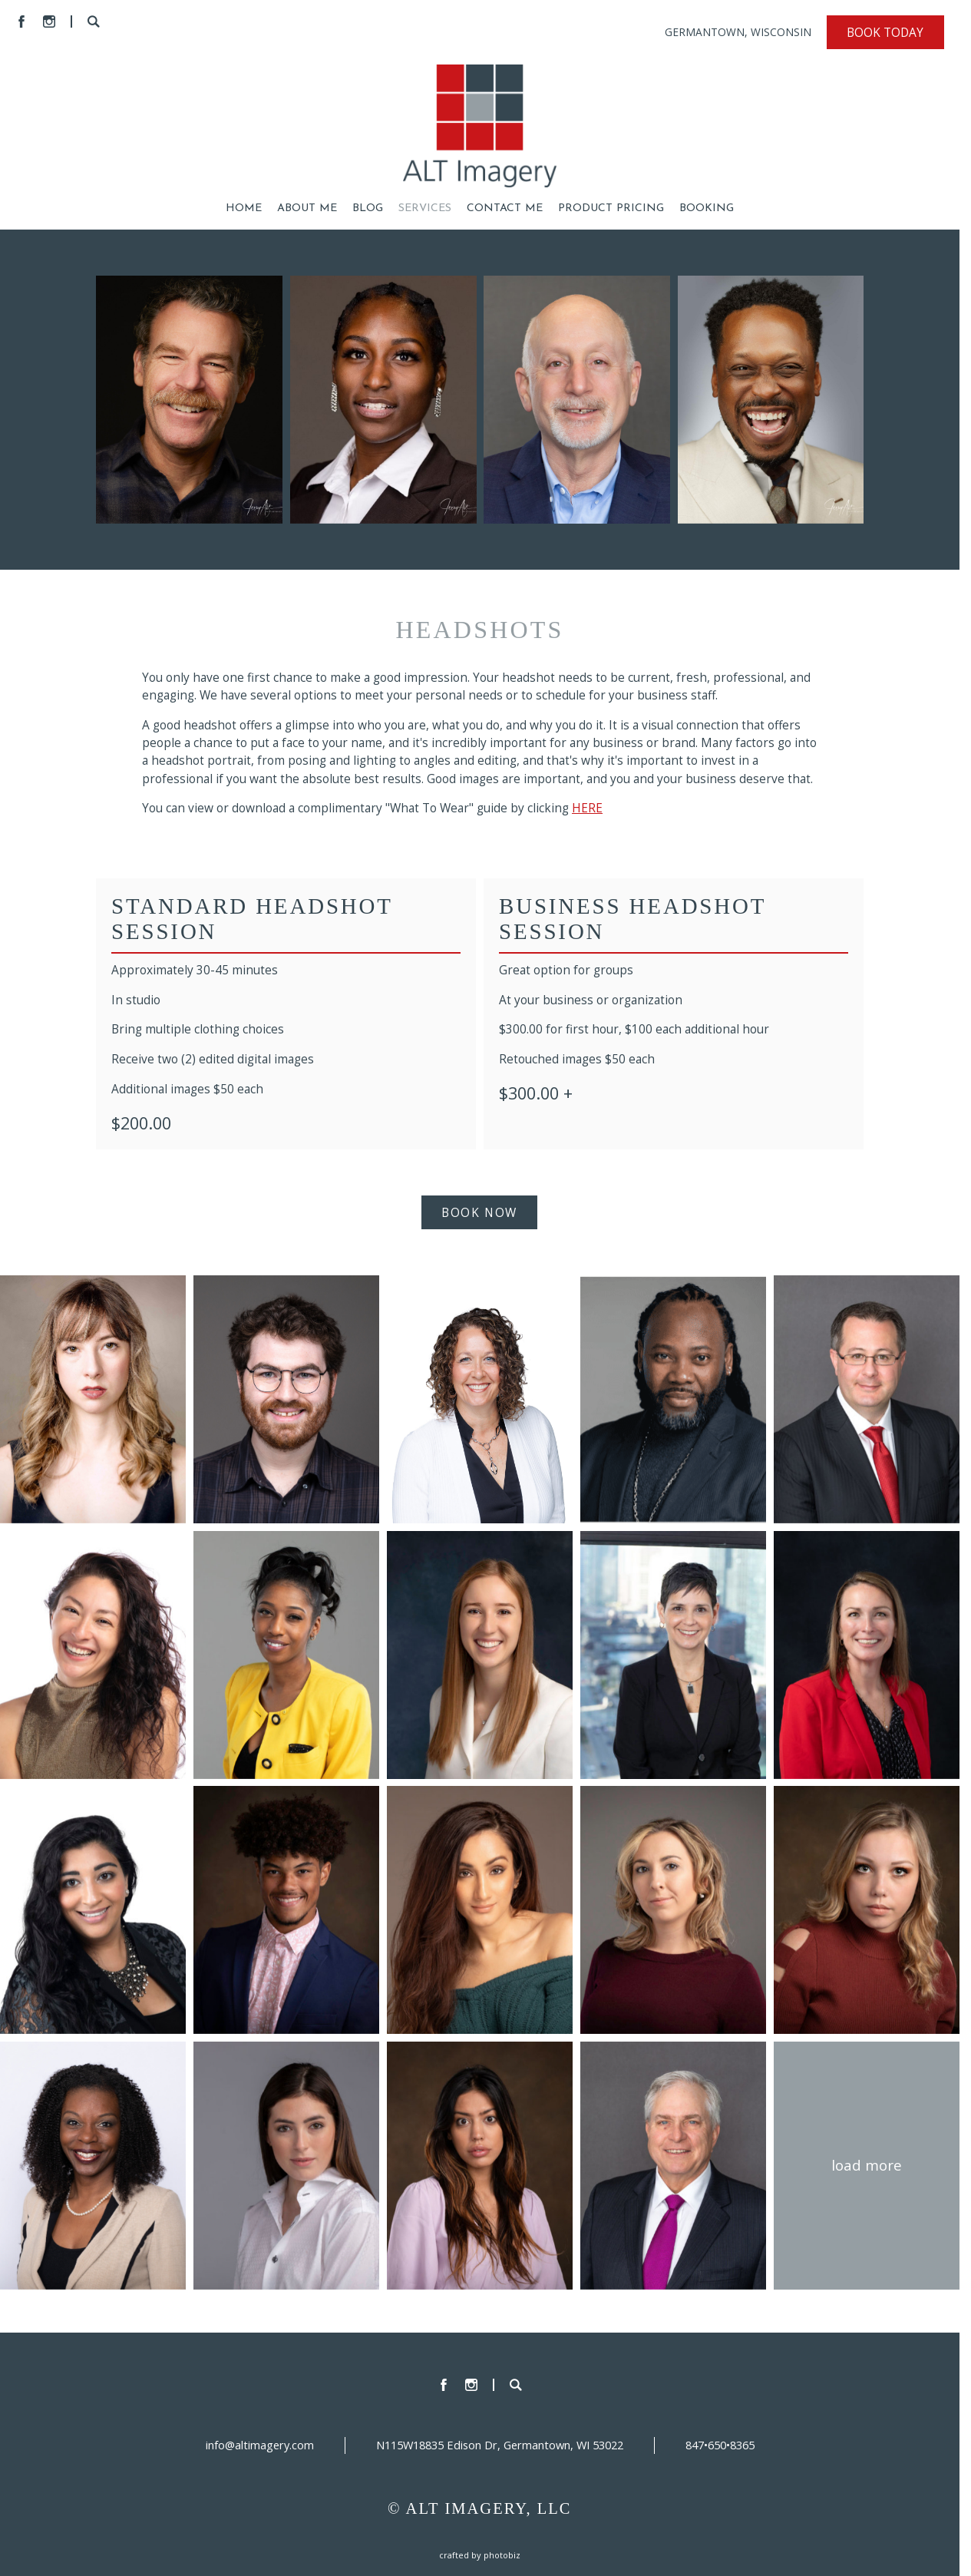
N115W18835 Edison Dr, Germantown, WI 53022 (499, 2444)
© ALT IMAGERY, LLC (480, 2508)
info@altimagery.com (260, 2444)
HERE (587, 807)
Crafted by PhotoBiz (479, 2555)
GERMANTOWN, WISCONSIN (738, 32)
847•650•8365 (720, 2444)
